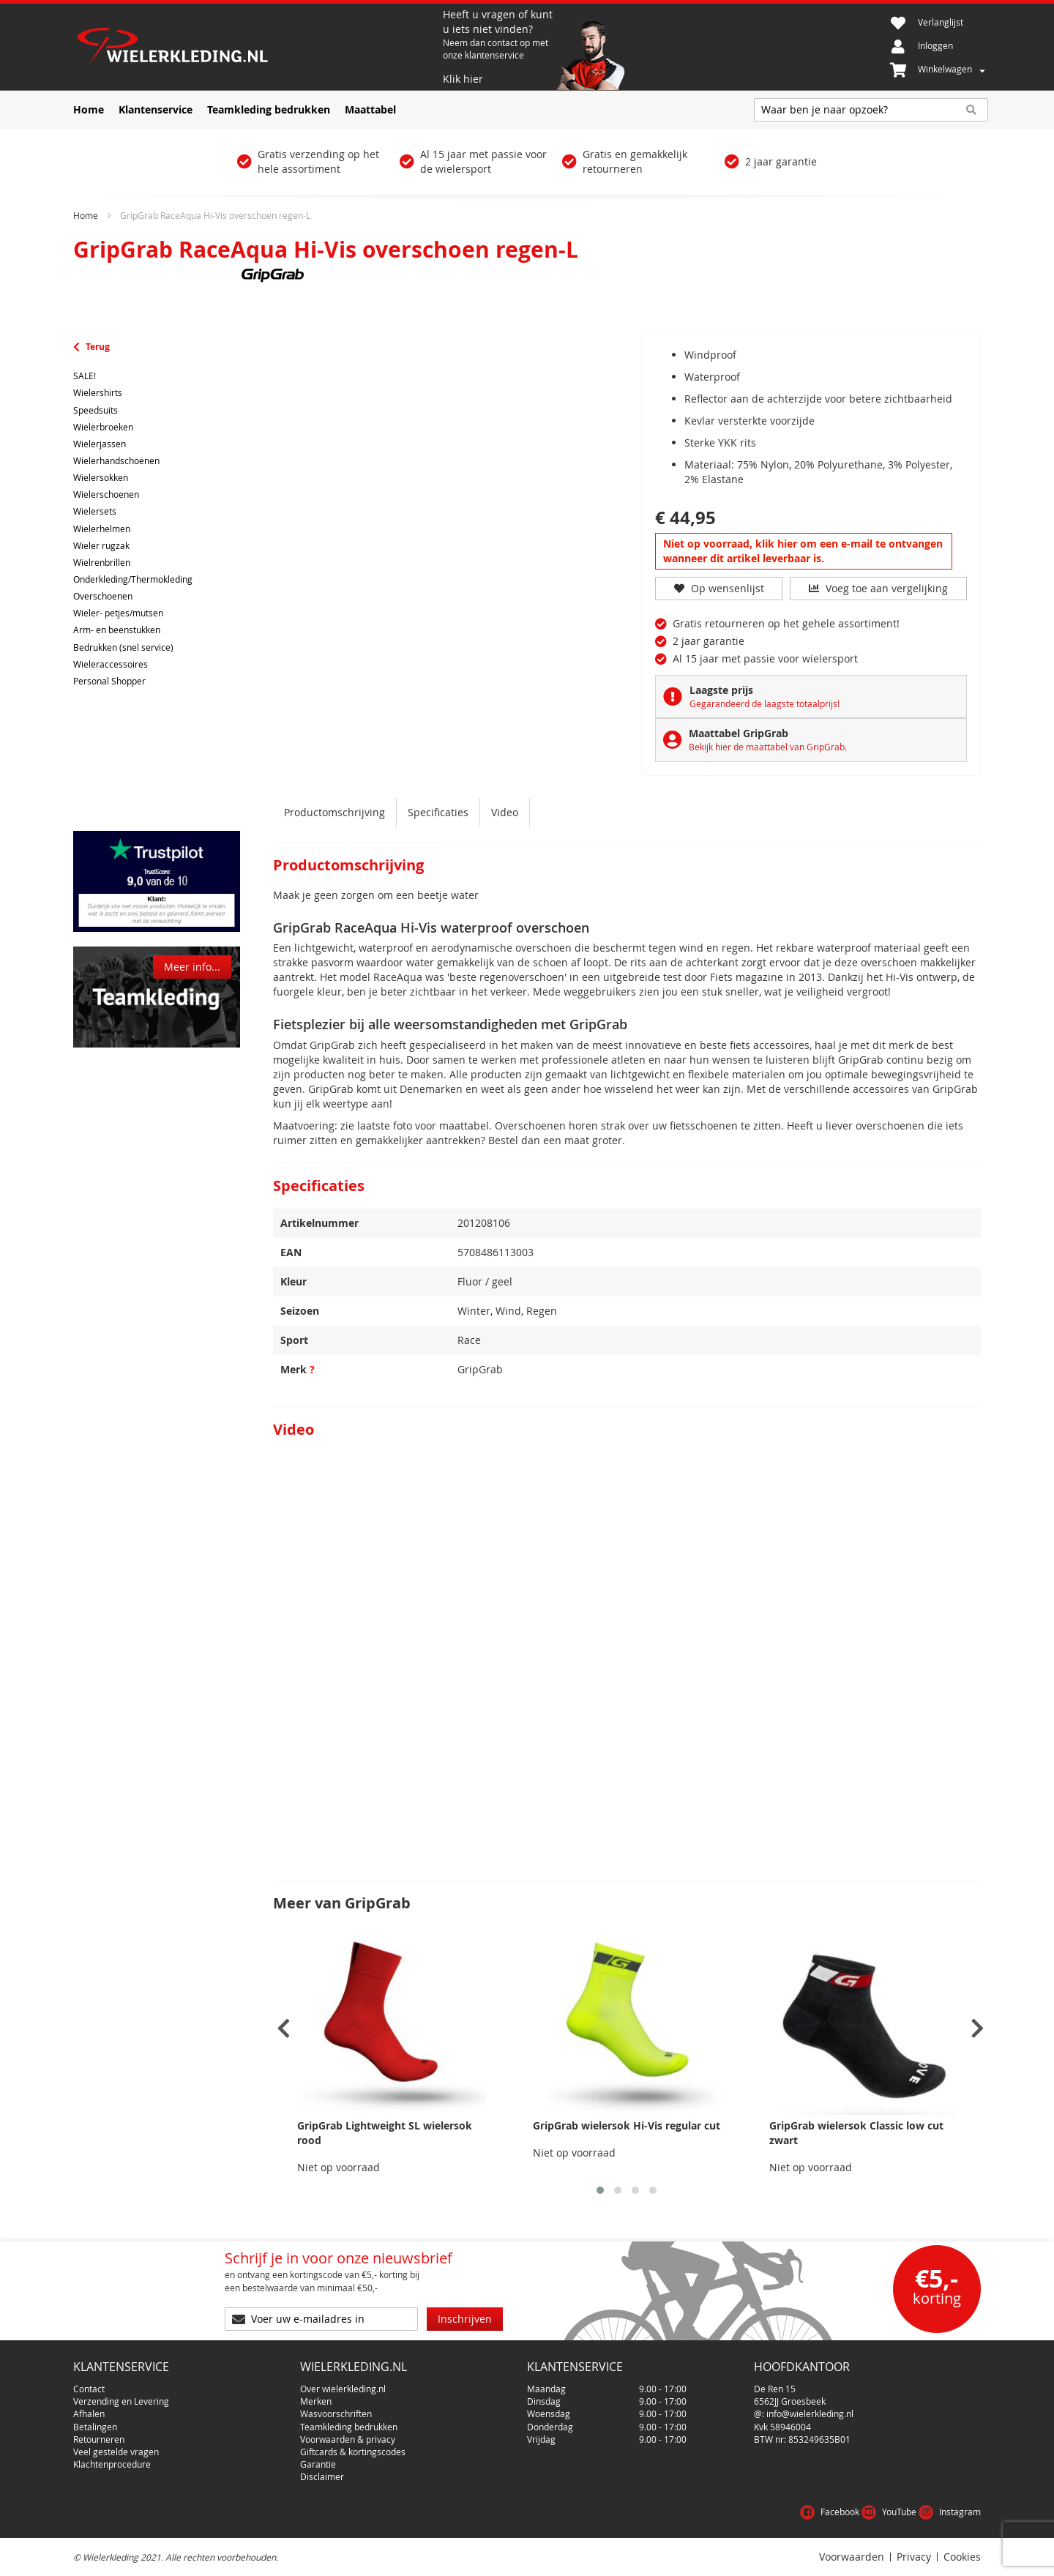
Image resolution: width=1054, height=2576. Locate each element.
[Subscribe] (465, 2319)
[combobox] (871, 110)
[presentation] (284, 2028)
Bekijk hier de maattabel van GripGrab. (768, 747)
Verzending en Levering (121, 2401)
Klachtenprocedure (112, 2464)
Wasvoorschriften (336, 2413)
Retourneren (98, 2439)
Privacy (914, 2557)
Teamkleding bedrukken (348, 2427)
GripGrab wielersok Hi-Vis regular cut (626, 2125)
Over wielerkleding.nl (343, 2388)
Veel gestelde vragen (116, 2451)
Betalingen (95, 2427)
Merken (316, 2401)
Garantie (318, 2464)
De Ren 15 (775, 2388)
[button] (600, 2190)
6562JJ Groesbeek (790, 2401)
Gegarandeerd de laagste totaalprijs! (764, 703)
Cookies (962, 2557)
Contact (89, 2388)
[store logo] (256, 47)
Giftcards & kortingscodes (352, 2451)
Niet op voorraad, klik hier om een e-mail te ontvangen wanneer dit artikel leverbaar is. (803, 551)
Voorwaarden (851, 2557)
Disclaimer (322, 2476)
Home (85, 215)
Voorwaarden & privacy (347, 2439)
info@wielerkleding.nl (809, 2413)
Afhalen (89, 2413)
